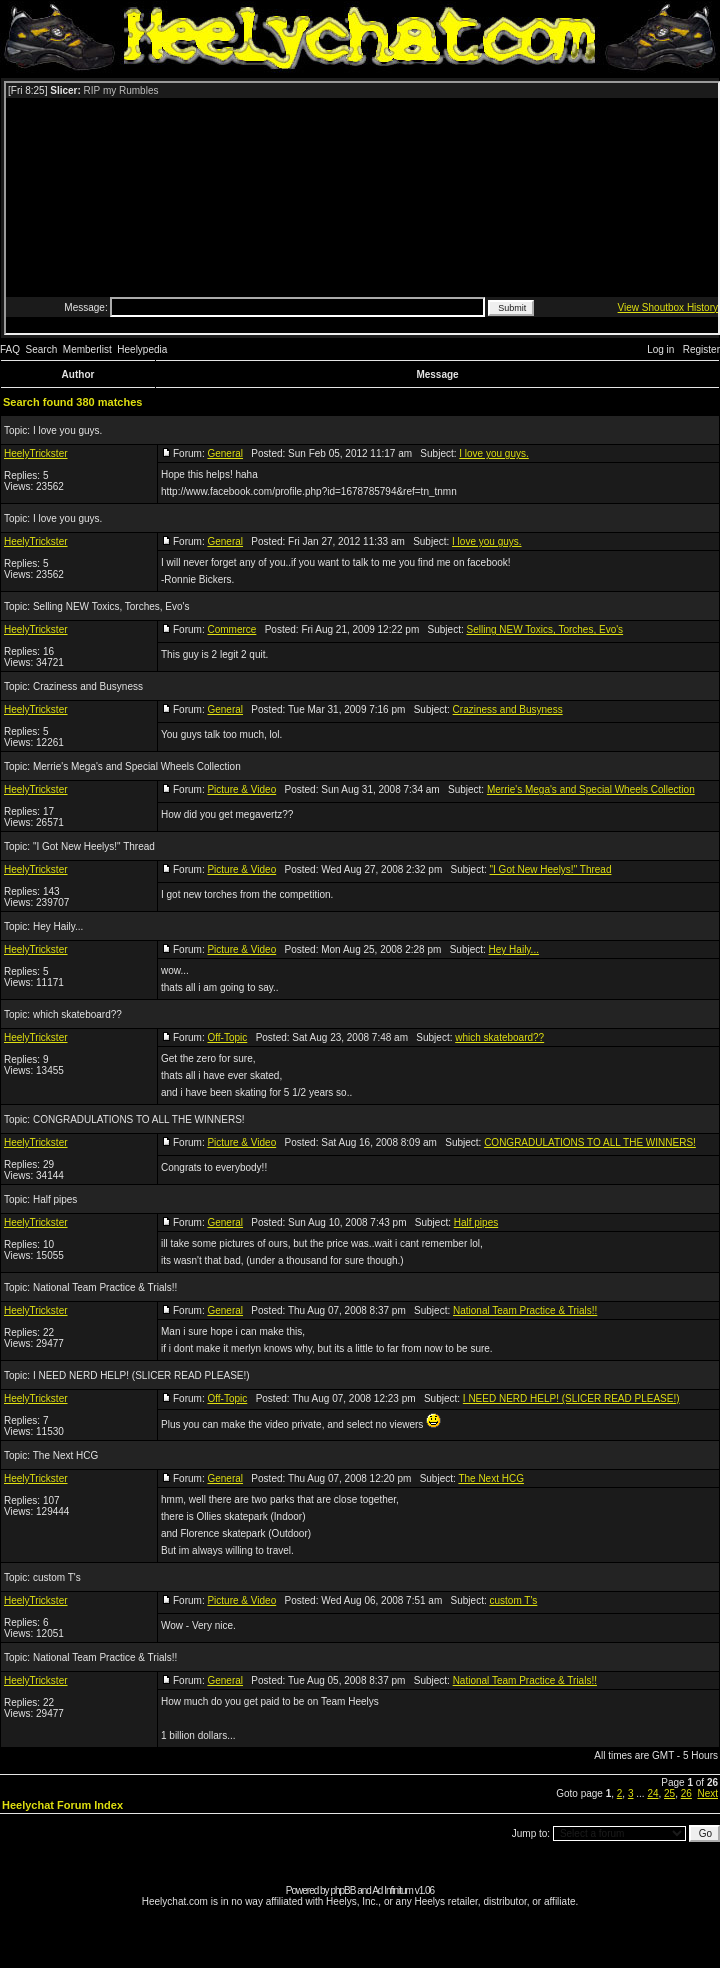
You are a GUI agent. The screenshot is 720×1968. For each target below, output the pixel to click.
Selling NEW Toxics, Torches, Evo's (111, 606)
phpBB (342, 1890)
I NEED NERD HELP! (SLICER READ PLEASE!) (141, 1375)
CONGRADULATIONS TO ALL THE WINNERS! (139, 1119)
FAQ (10, 349)
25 (669, 1793)
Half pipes (55, 1199)
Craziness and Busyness (88, 686)
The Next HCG (66, 1455)
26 (686, 1793)
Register (701, 349)
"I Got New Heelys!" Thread (94, 846)
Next (707, 1793)
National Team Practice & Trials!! (105, 1287)
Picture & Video (241, 789)
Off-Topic (227, 1037)
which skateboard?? (77, 1014)
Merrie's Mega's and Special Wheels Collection (137, 766)
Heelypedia (142, 349)
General (225, 453)
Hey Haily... (58, 926)
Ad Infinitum (392, 1890)
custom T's (57, 1577)
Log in (660, 349)
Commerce (231, 629)
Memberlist (87, 349)
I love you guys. (67, 430)
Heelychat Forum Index (62, 1805)
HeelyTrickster (36, 453)
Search (42, 349)
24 (652, 1793)
